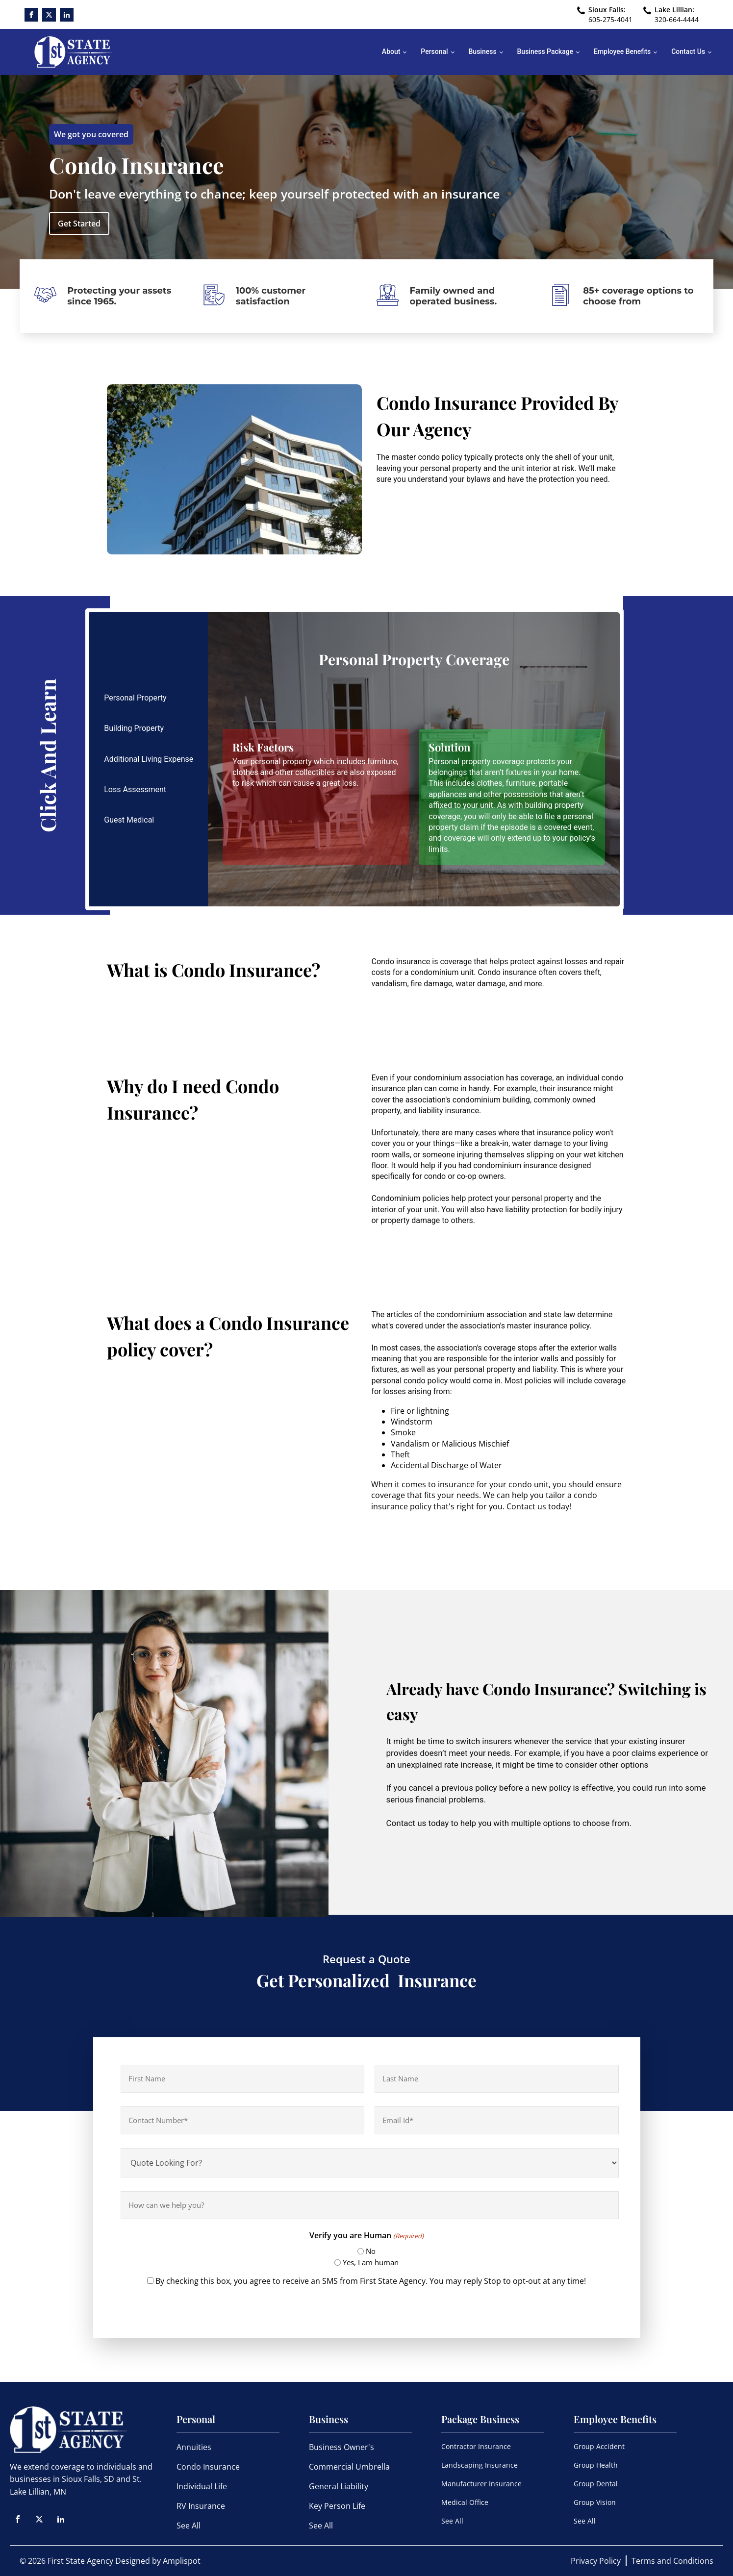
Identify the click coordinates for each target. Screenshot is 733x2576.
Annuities (194, 2447)
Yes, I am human (371, 2262)
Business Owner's (341, 2447)
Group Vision (595, 2502)
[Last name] (497, 2079)
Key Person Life (337, 2506)
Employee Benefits (622, 51)
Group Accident (599, 2446)
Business (483, 51)
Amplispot (182, 2560)
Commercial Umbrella (349, 2466)
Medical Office (464, 2502)
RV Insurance (201, 2506)
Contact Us (688, 51)
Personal (434, 51)
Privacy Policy (596, 2560)
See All (189, 2525)
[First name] (243, 2079)
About (391, 51)
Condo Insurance (208, 2466)
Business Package (545, 51)
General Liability (338, 2486)
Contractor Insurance (476, 2446)
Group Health (596, 2465)
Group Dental (596, 2483)
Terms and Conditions (672, 2560)
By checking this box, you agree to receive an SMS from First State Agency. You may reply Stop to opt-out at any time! (370, 2281)
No (371, 2251)
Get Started (79, 223)
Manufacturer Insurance (481, 2483)
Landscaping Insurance (479, 2465)
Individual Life (202, 2486)
